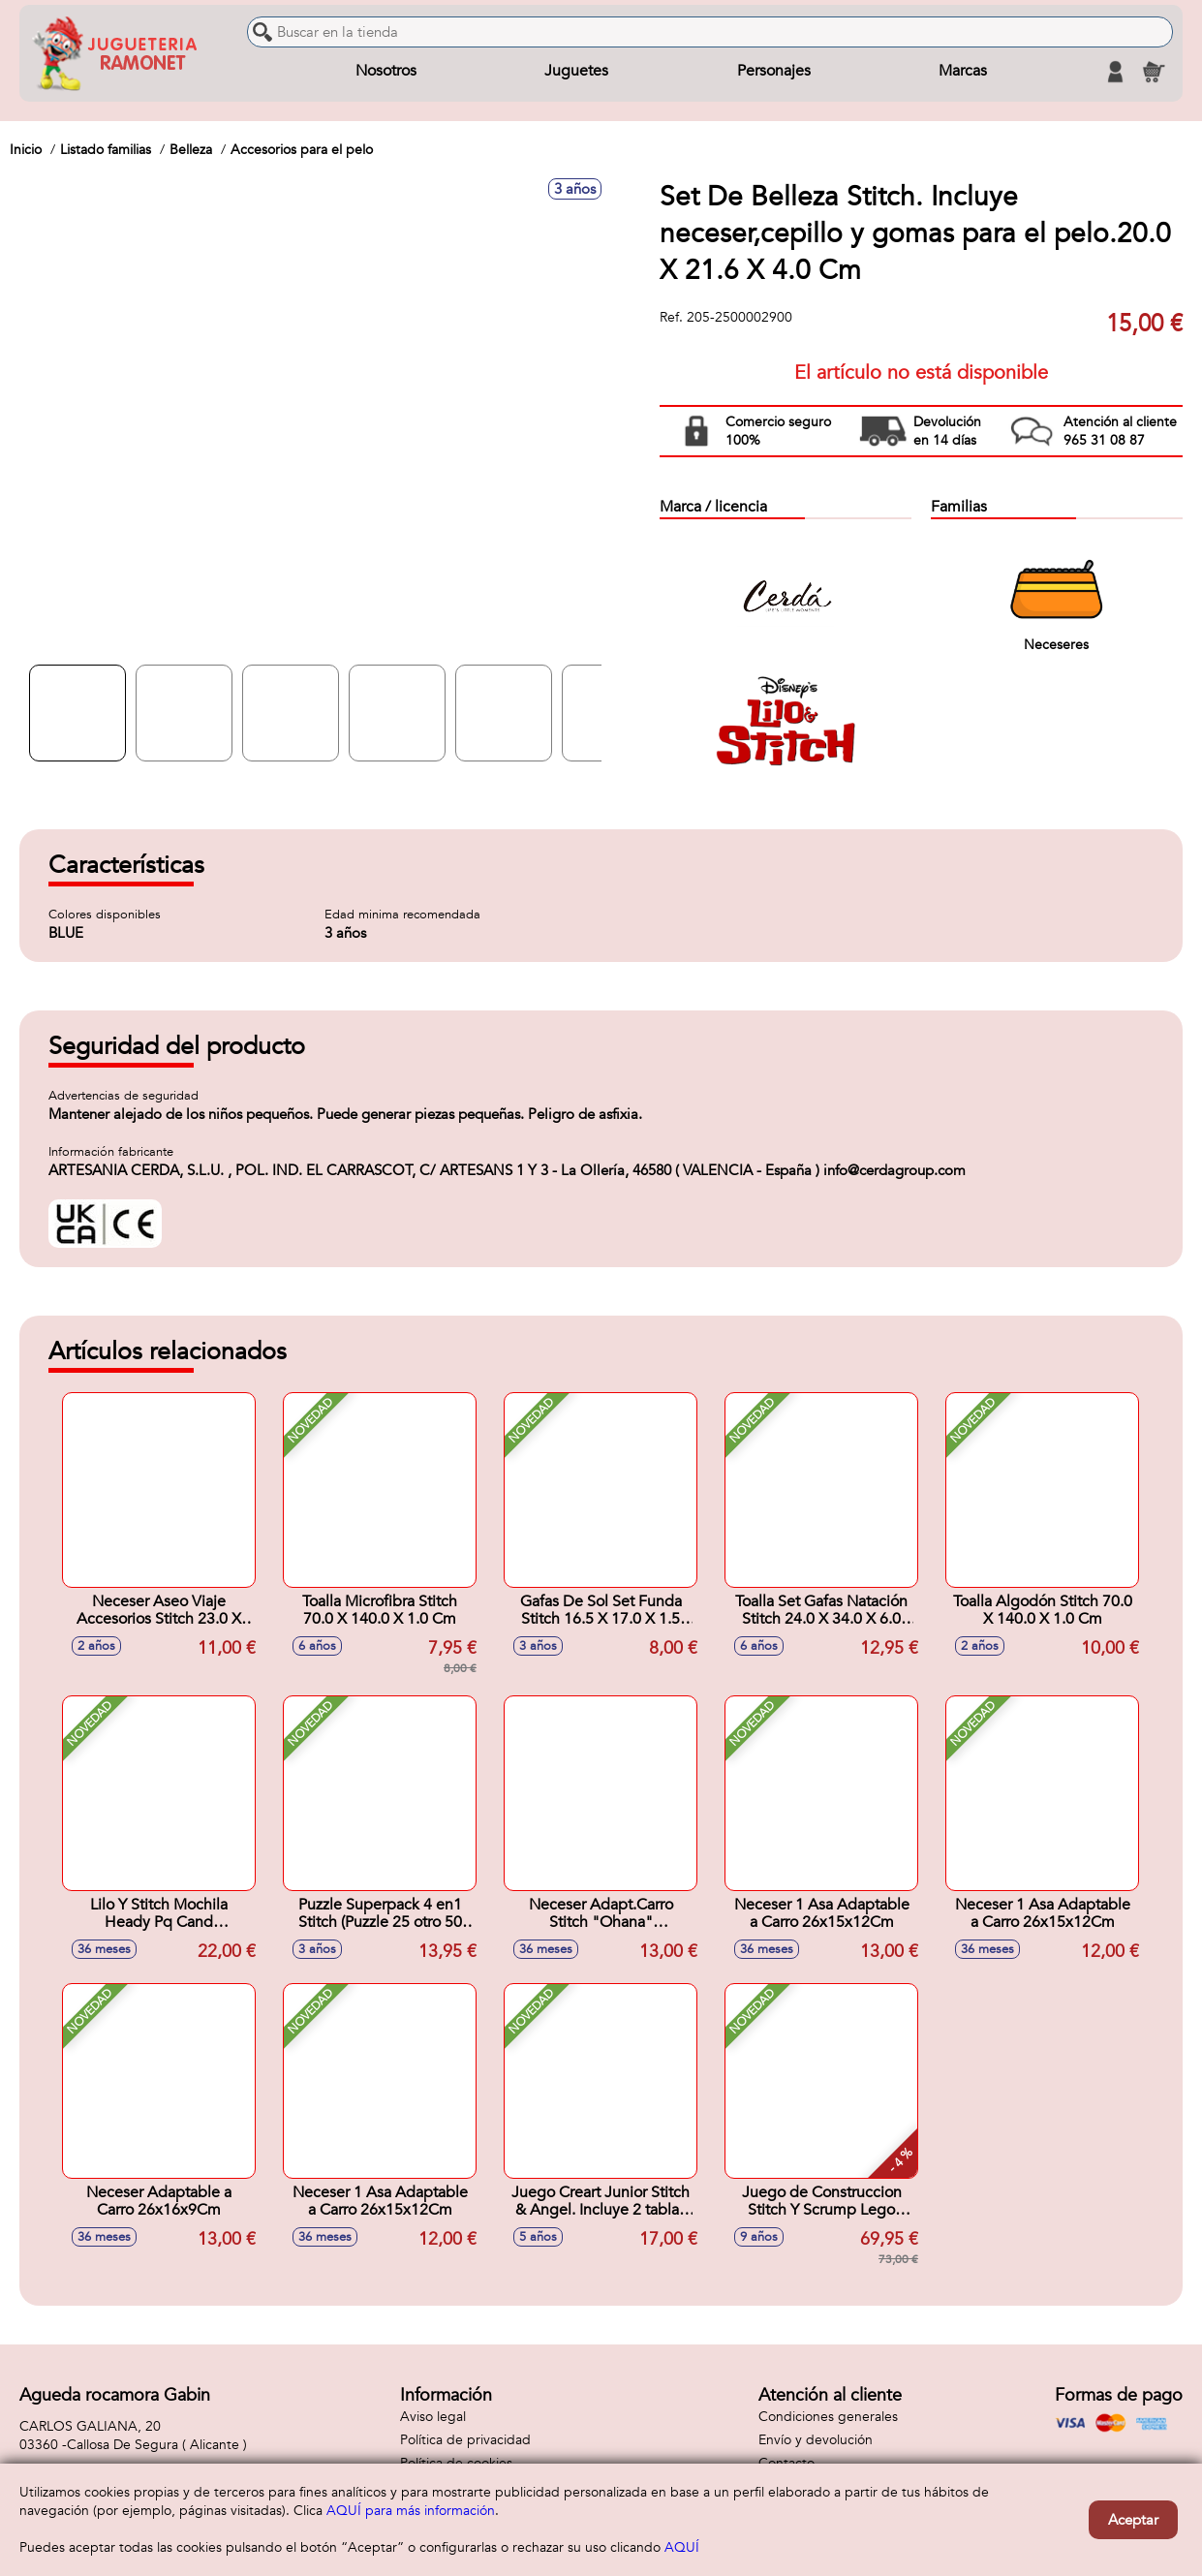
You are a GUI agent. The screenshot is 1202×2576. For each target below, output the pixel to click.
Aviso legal (433, 2416)
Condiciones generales (828, 2416)
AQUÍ (681, 2547)
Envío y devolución (815, 2440)
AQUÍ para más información (410, 2510)
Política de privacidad (465, 2440)
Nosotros (385, 71)
